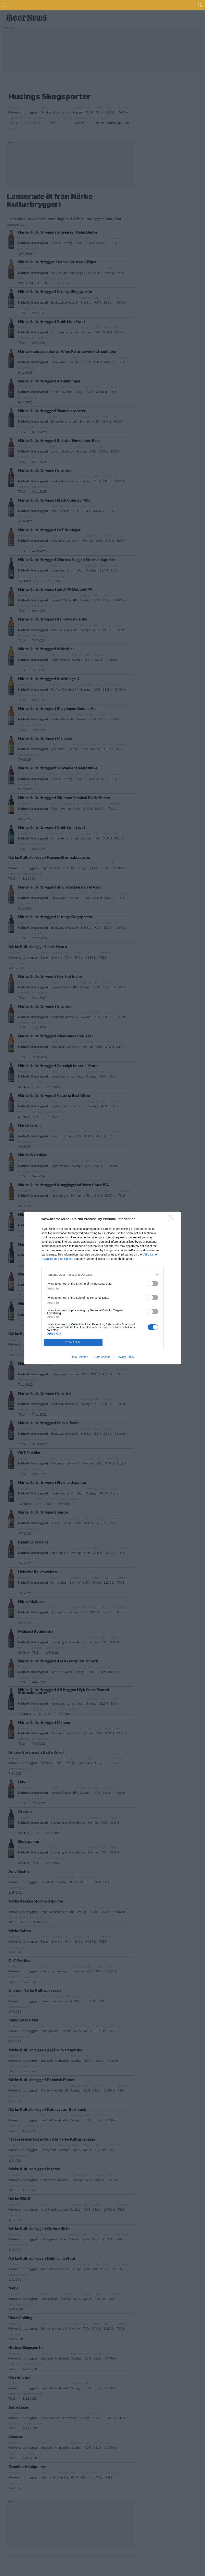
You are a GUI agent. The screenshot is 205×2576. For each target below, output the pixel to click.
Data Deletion (79, 1357)
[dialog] (102, 1288)
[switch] (153, 1283)
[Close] (173, 1219)
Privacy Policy (125, 1357)
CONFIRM (73, 1342)
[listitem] (102, 1274)
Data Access (102, 1357)
